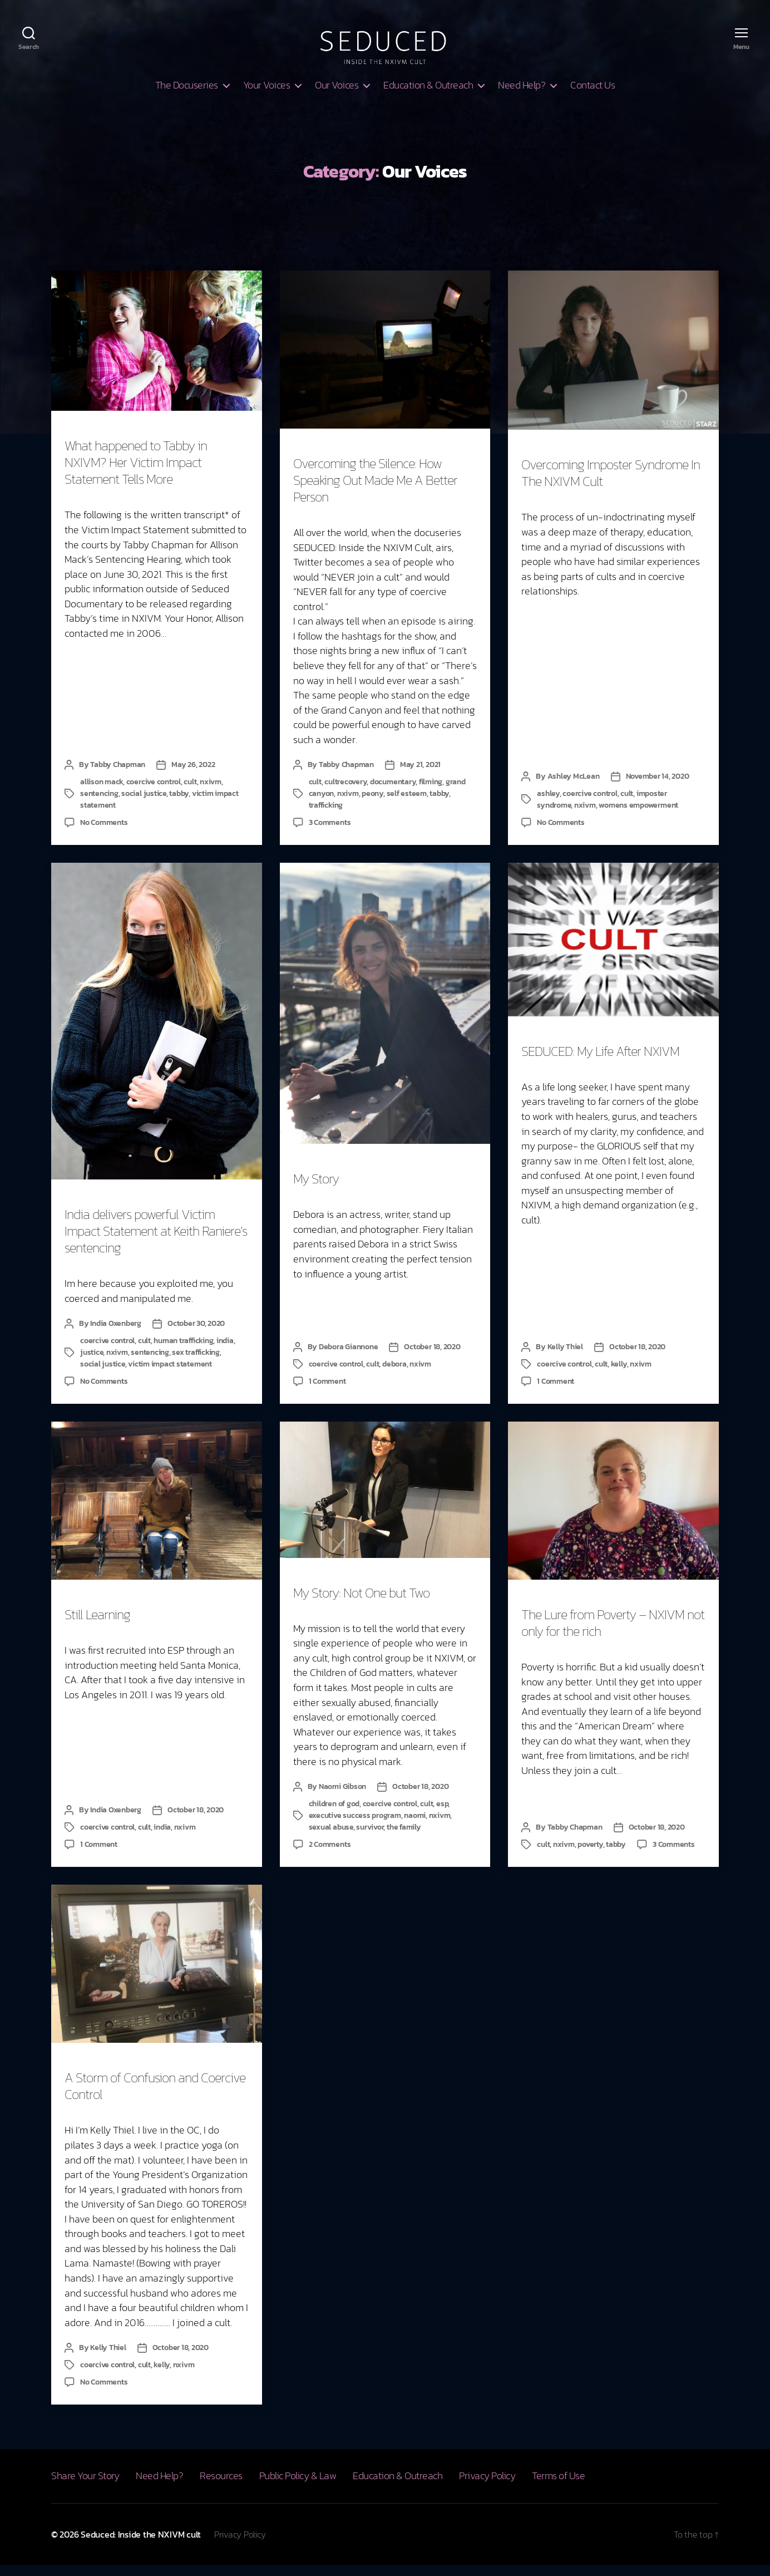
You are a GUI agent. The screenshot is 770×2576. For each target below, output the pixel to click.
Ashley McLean (573, 787)
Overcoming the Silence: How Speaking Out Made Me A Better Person (375, 491)
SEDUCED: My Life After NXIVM (600, 1062)
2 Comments (330, 1855)
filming (430, 793)
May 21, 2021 (420, 775)
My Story (316, 1189)
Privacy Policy (487, 2486)
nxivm (210, 793)
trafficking (326, 816)
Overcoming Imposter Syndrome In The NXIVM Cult (610, 484)
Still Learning (97, 1625)
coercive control (153, 793)
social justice (143, 804)
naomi (415, 1826)
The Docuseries (186, 96)
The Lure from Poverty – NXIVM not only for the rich (612, 1634)
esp (442, 1815)
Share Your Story (85, 2486)
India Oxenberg (115, 1334)
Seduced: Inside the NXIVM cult (141, 2545)
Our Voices (336, 96)
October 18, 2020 (432, 1358)
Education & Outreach (428, 96)
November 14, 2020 (657, 787)
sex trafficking (195, 1363)
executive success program (355, 1826)
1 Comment (327, 1392)
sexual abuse (331, 1838)
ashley (548, 804)
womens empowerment (638, 816)
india (225, 1352)
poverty (590, 1855)
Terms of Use (558, 2486)
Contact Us (592, 96)
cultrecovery (345, 793)
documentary (393, 793)
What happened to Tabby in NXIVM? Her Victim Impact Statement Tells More (136, 473)
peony (372, 804)
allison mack (101, 793)
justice (91, 1363)
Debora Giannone (348, 1358)
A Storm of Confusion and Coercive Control (155, 2097)
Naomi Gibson (342, 1797)
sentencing (99, 804)
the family (404, 1838)
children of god (334, 1815)
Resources (221, 2486)
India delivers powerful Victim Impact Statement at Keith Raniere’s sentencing (156, 1242)
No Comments (103, 833)
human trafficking (183, 1352)
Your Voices (266, 96)
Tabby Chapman (117, 775)
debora (394, 1375)
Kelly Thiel (565, 1358)
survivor (369, 1838)
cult (190, 793)
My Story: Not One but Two (361, 1604)
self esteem (407, 804)
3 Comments (330, 833)
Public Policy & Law (298, 2486)
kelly (619, 1375)
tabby (179, 804)
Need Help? (521, 96)
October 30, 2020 (196, 1334)
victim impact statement (170, 1375)
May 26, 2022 (193, 775)
